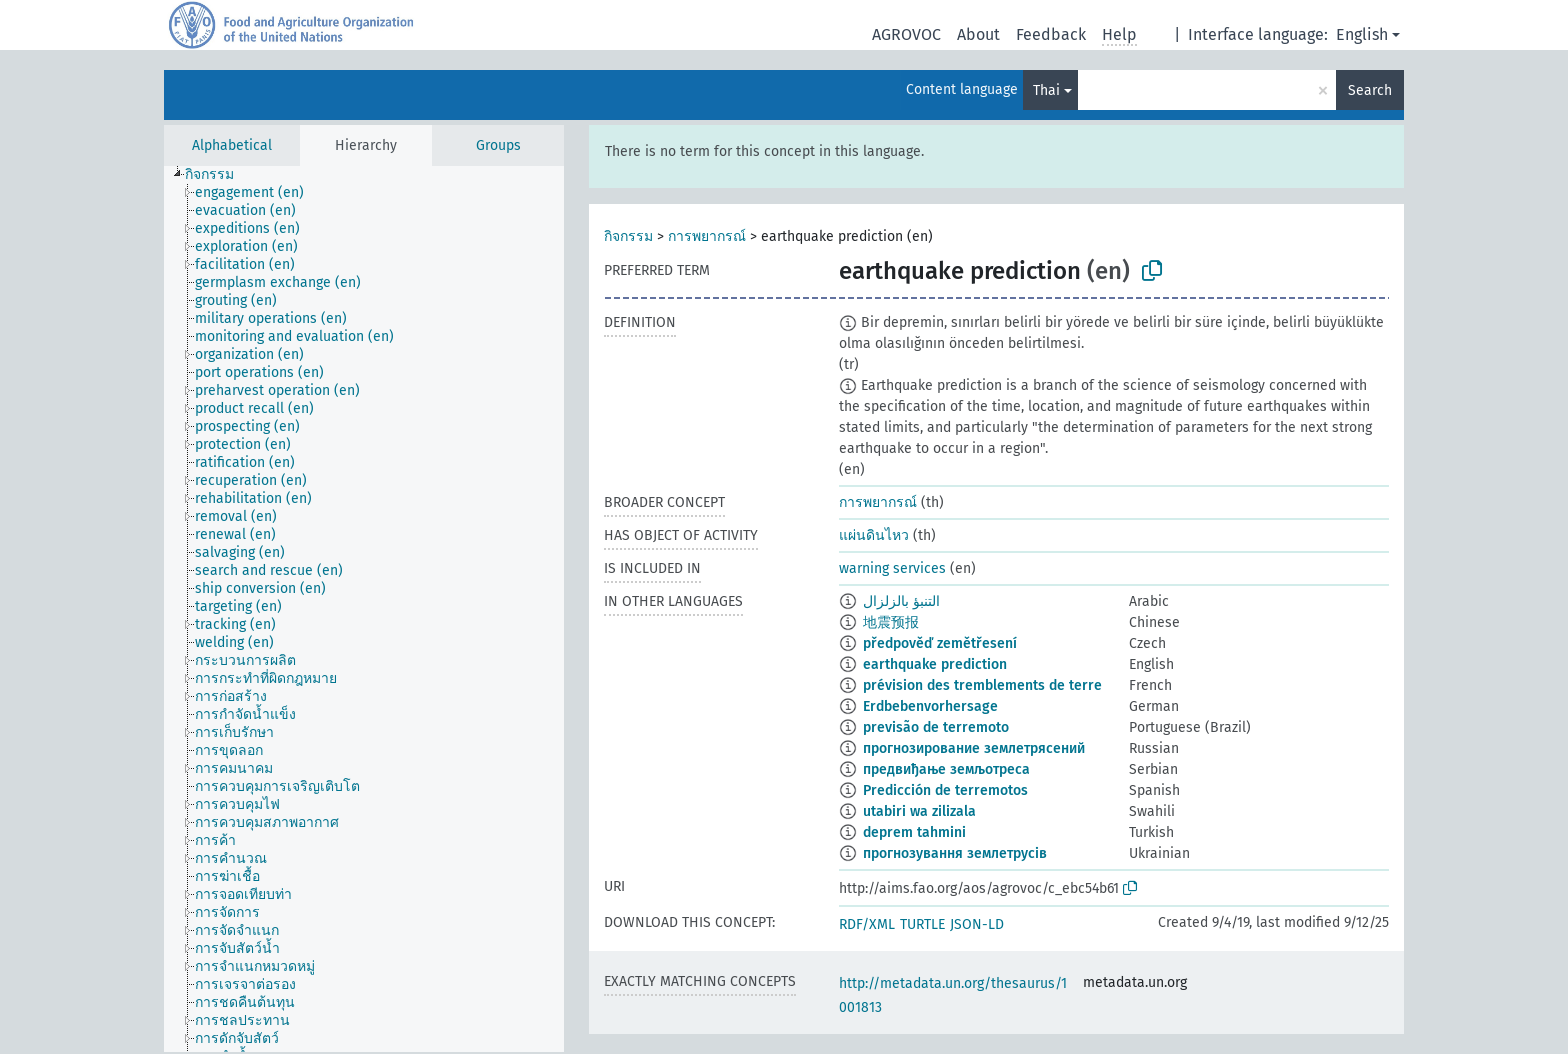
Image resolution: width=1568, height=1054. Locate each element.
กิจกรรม (628, 236)
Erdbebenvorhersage (930, 706)
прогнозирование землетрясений (974, 748)
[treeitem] (218, 175)
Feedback (1051, 34)
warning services (892, 568)
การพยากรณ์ (707, 236)
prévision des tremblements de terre (982, 685)
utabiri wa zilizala (919, 811)
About (978, 34)
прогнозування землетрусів (955, 853)
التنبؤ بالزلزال (901, 601)
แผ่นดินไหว (874, 535)
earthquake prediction (935, 664)
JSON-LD (977, 924)
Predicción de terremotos (945, 790)
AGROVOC (906, 34)
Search (1370, 90)
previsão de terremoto (936, 727)
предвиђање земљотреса (946, 769)
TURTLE (922, 924)
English (1362, 34)
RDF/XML (867, 924)
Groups (498, 145)
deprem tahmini (914, 832)
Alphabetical (232, 145)
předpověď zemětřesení (940, 643)
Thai (1046, 90)
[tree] (364, 609)
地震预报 (891, 622)
